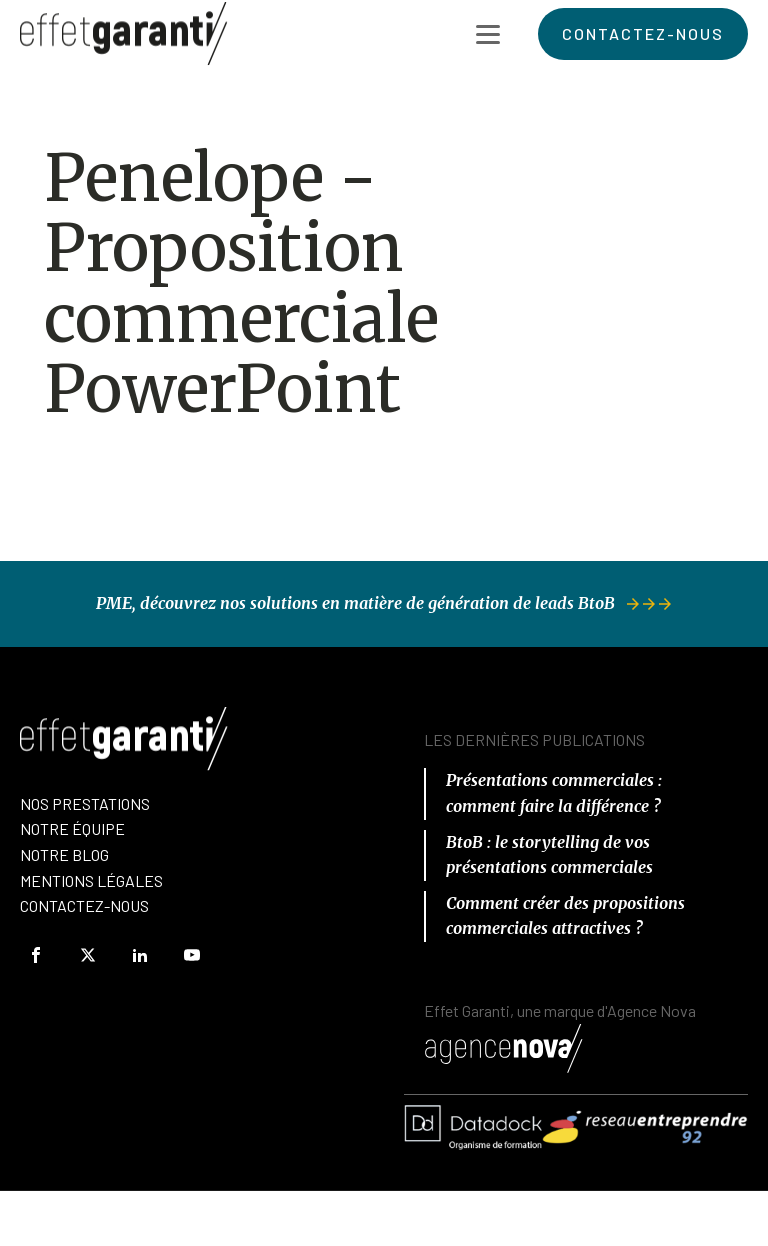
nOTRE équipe (72, 828)
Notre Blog (64, 854)
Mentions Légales (91, 880)
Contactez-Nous (84, 905)
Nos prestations (85, 803)
